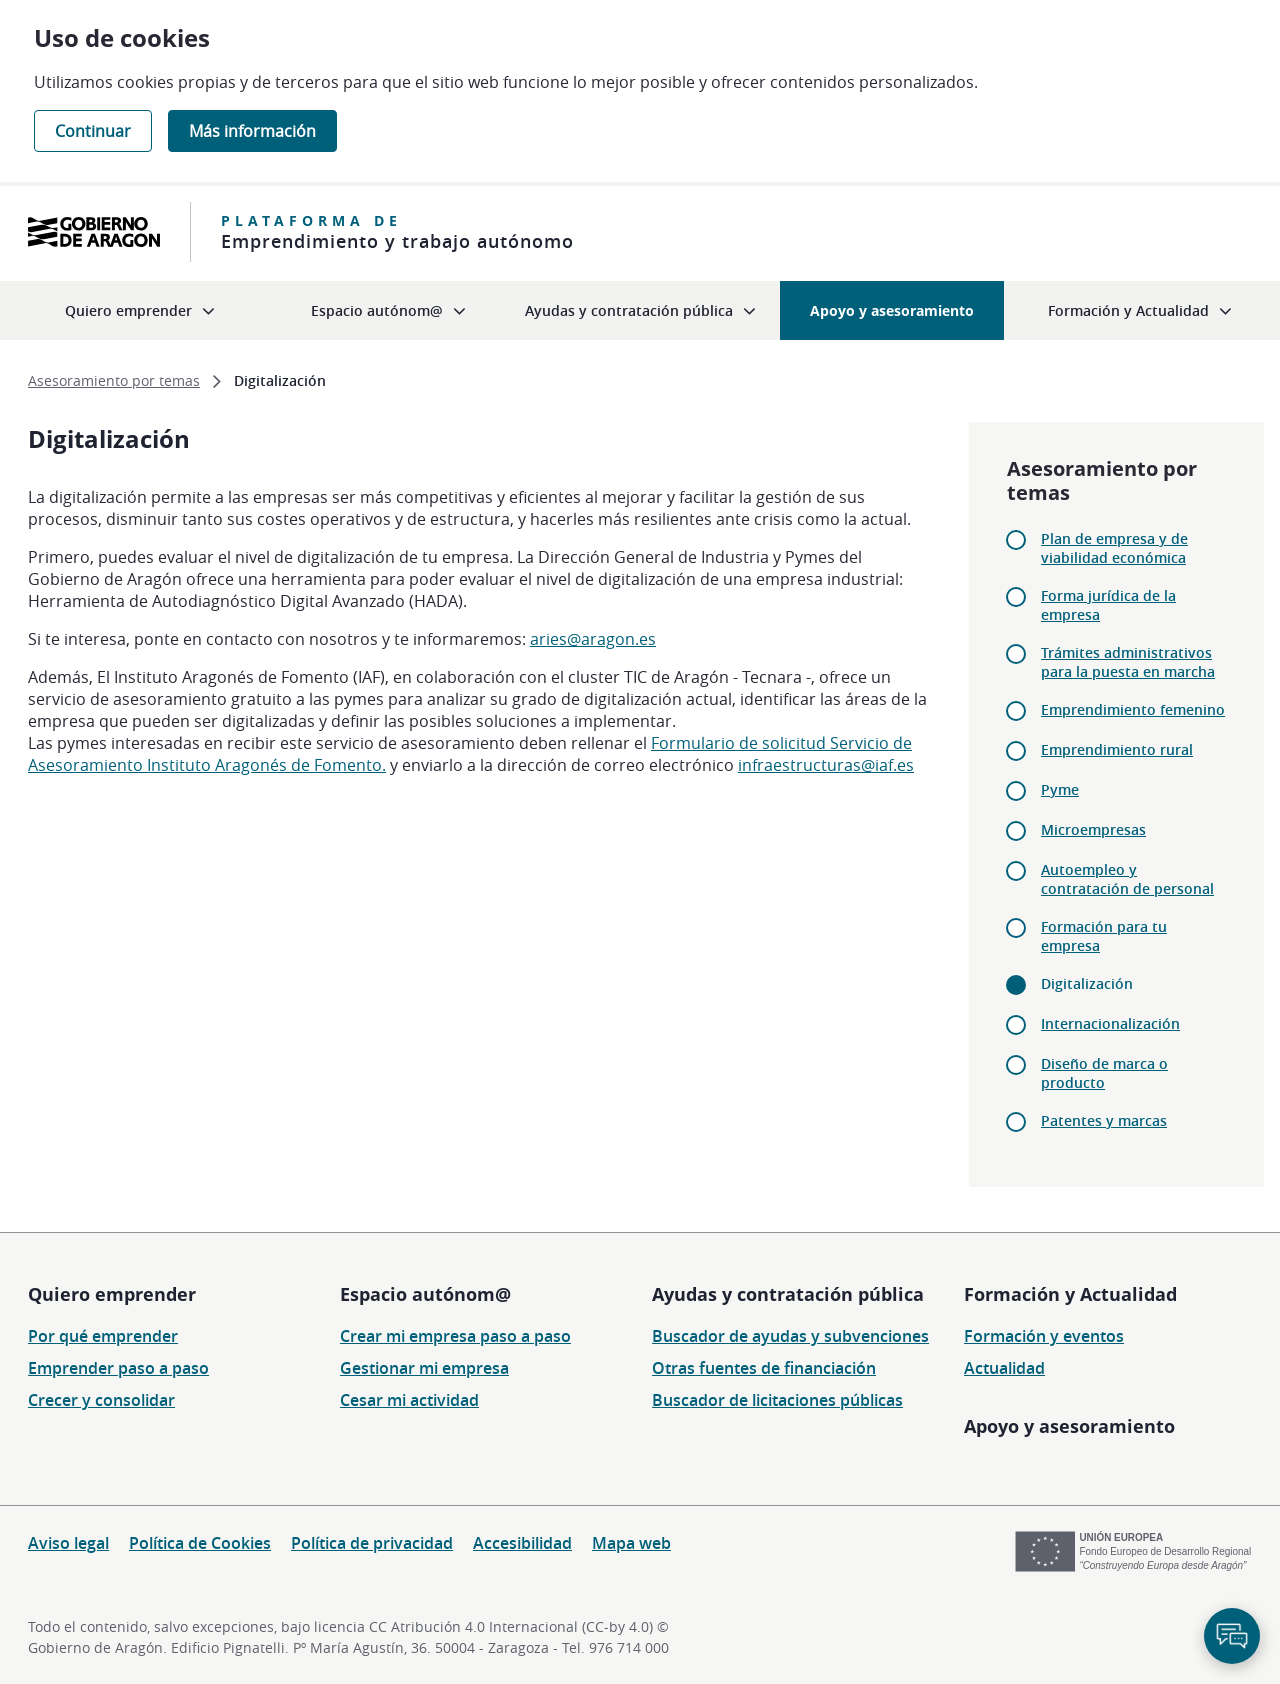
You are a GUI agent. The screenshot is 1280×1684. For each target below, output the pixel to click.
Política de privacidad (372, 1543)
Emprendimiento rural (1117, 749)
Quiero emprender (112, 1294)
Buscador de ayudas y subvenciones (790, 1336)
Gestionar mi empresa (424, 1368)
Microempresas (1093, 829)
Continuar (93, 131)
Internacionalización (1110, 1023)
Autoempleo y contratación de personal (1127, 879)
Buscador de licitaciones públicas (777, 1400)
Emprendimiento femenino (1133, 709)
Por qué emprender (103, 1336)
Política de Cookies (200, 1543)
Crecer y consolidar (101, 1400)
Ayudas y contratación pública (788, 1294)
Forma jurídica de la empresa (1108, 605)
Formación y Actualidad (1070, 1294)
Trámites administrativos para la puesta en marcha (1128, 662)
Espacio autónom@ (425, 1294)
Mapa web (631, 1543)
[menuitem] (140, 310)
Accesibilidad (522, 1543)
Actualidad (1004, 1368)
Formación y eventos (1044, 1336)
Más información (252, 131)
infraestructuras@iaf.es (826, 765)
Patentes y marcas (1104, 1120)
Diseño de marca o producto (1104, 1073)
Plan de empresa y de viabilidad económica (1114, 548)
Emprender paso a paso (118, 1368)
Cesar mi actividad (409, 1400)
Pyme (1060, 789)
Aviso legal (68, 1543)
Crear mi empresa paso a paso (455, 1336)
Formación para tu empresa (1104, 936)
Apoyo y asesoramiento (1069, 1426)
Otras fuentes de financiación (764, 1368)
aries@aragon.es (593, 639)
